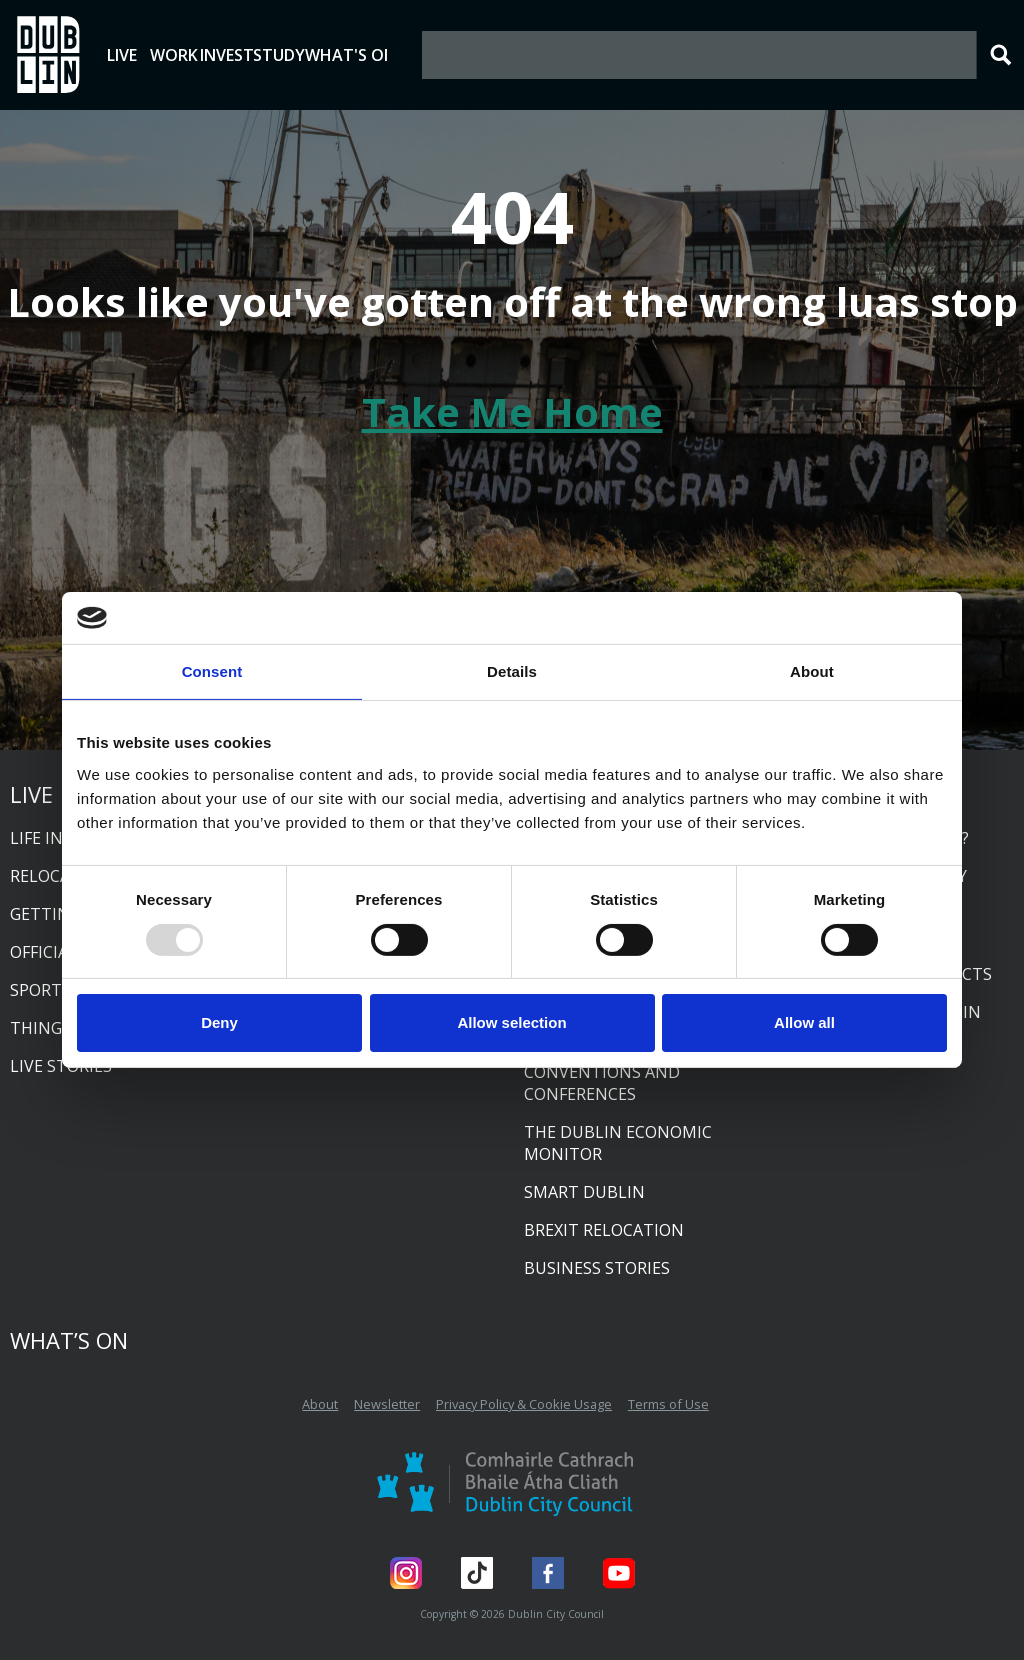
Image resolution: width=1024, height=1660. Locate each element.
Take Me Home (512, 411)
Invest (315, 55)
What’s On (69, 1340)
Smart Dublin (584, 1192)
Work (228, 55)
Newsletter (387, 1404)
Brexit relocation (604, 1230)
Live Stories (61, 1066)
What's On (515, 55)
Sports (40, 990)
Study (403, 55)
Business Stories (597, 1268)
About (320, 1404)
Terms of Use (668, 1404)
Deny (219, 1022)
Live (140, 55)
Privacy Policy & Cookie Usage (524, 1404)
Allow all (804, 1022)
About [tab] (812, 671)
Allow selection (511, 1022)
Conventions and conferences (602, 1083)
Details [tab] (512, 671)
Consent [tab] (212, 671)
